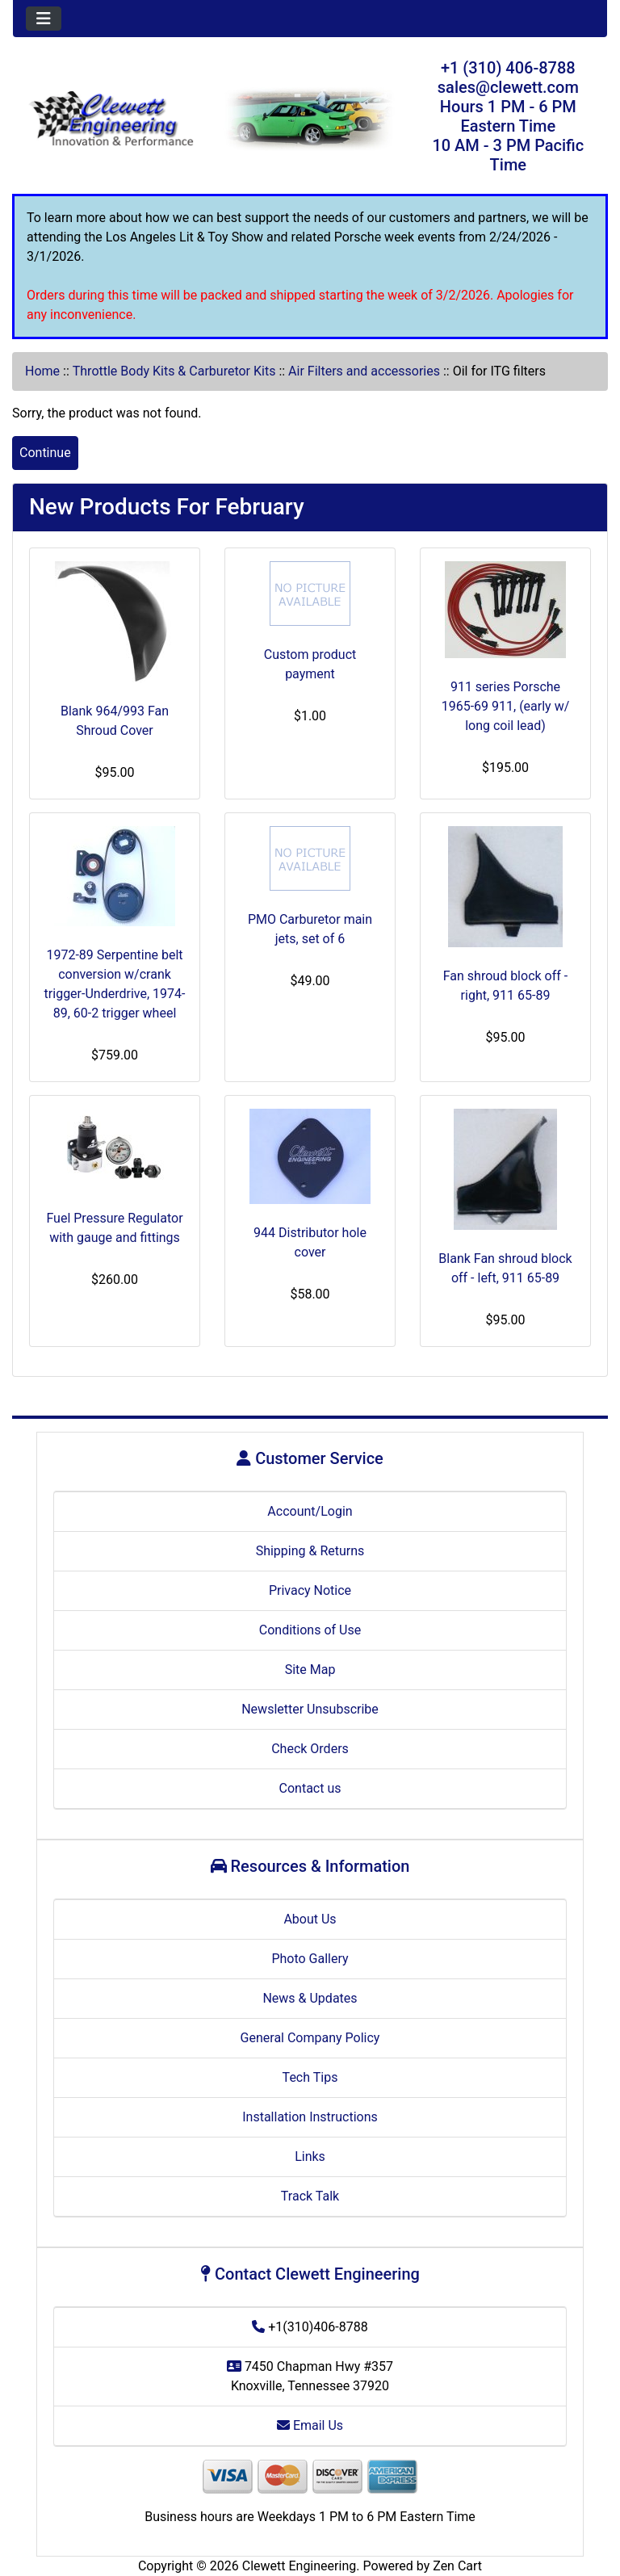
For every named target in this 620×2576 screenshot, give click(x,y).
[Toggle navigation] (43, 18)
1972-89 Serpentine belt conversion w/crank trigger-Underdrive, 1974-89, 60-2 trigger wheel (115, 984)
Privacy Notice (310, 1590)
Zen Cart (457, 2566)
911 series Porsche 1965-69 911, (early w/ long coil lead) (506, 706)
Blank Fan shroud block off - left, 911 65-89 (505, 1268)
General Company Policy (310, 2037)
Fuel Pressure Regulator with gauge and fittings (114, 1227)
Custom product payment (310, 664)
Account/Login (309, 1511)
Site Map (310, 1669)
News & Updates (309, 1998)
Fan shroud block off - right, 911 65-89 (505, 985)
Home (42, 371)
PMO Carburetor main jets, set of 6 (310, 929)
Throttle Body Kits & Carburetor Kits (174, 371)
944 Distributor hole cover (310, 1242)
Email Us (310, 2425)
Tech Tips (310, 2077)
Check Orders (310, 1748)
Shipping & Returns (310, 1551)
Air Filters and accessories (364, 371)
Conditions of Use (310, 1630)
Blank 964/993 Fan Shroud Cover (115, 720)
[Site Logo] (112, 119)
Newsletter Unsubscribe (310, 1709)
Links (310, 2156)
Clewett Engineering (299, 2566)
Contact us (310, 1788)
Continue (45, 452)
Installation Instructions (310, 2117)
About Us (309, 1919)
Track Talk (310, 2196)
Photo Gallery (309, 1958)
